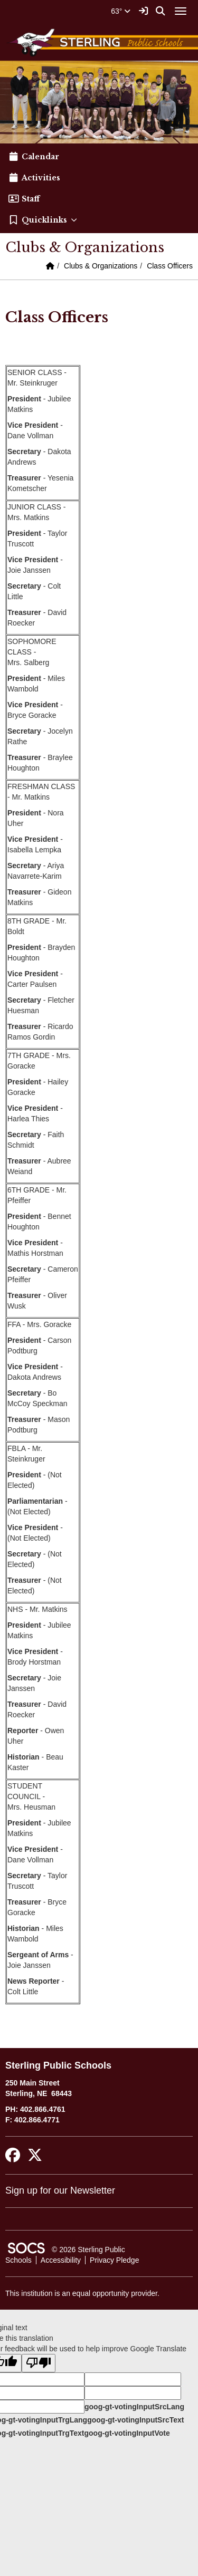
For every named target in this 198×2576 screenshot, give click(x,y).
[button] (99, 219)
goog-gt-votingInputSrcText (135, 2420)
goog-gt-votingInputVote (126, 2433)
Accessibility (61, 2260)
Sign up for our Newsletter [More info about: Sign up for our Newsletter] (60, 2190)
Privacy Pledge (114, 2260)
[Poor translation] (38, 2363)
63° (120, 11)
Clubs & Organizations (100, 266)
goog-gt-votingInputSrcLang (134, 2406)
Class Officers (170, 266)
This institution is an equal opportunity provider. (82, 2293)
